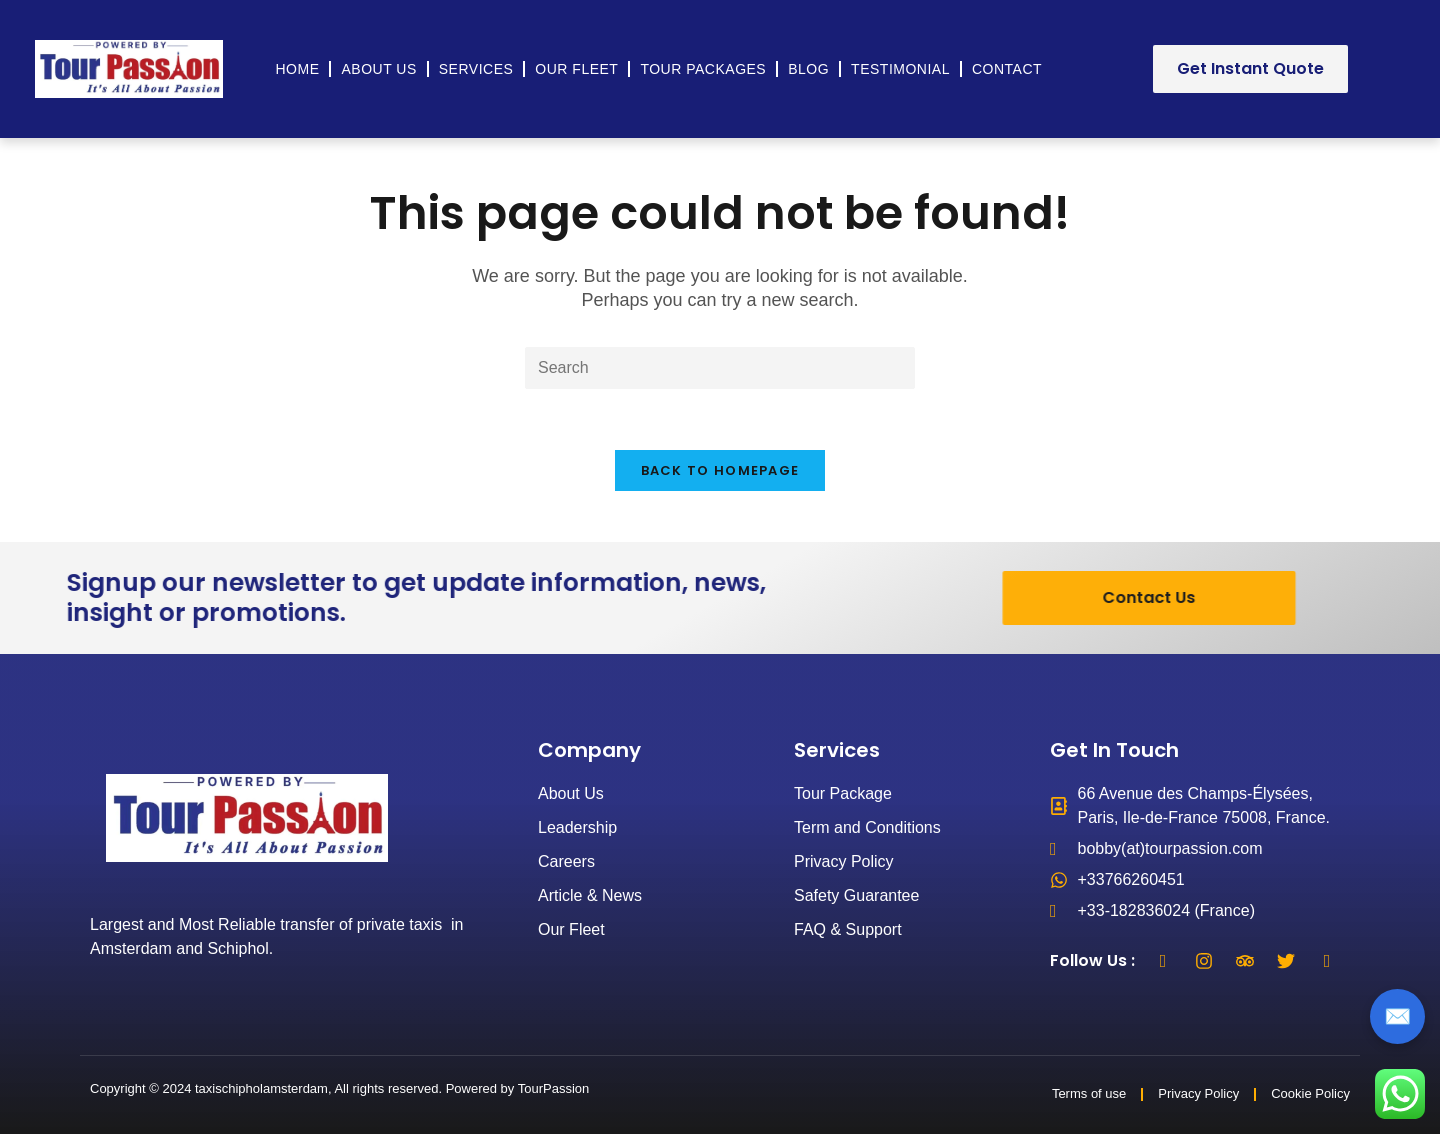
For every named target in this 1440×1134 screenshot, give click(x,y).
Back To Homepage (720, 470)
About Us (378, 69)
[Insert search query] (720, 368)
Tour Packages (703, 69)
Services (476, 69)
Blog (808, 69)
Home (297, 69)
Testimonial (900, 69)
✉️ (1397, 1016)
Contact (1007, 69)
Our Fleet (576, 69)
